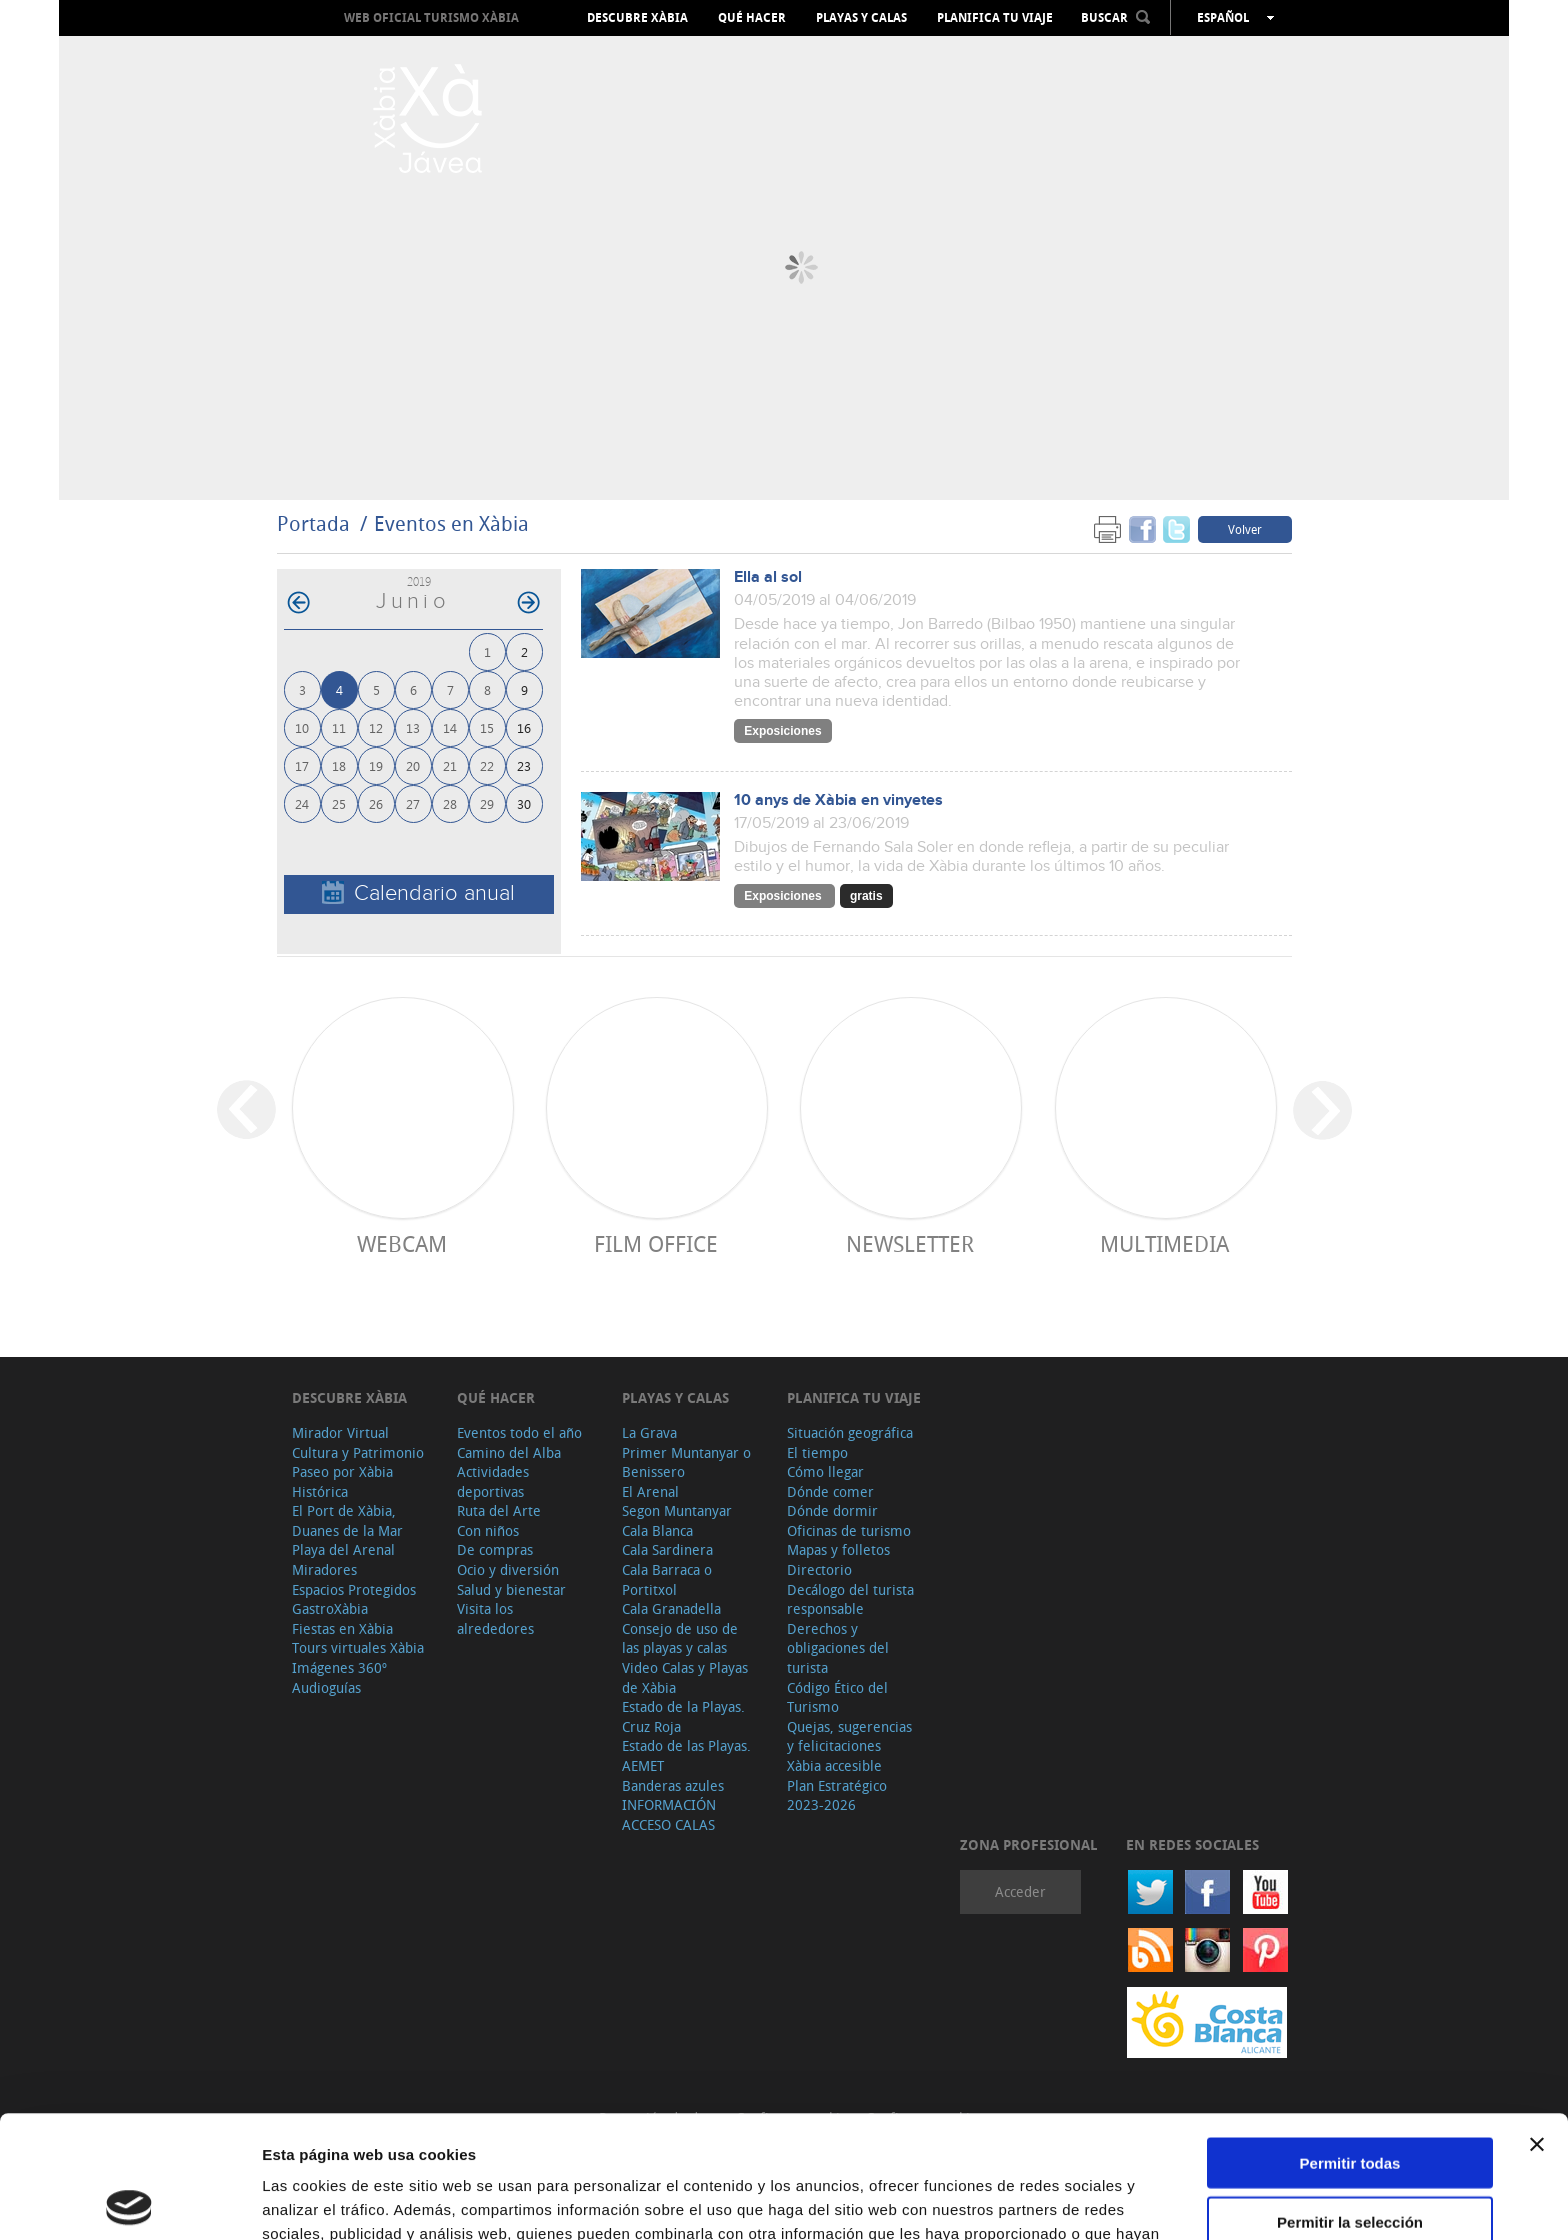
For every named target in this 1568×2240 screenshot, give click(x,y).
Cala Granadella (671, 1608)
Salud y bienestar (511, 1589)
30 (524, 803)
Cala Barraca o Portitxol (667, 1579)
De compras (495, 1549)
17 (302, 765)
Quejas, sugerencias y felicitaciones (849, 1736)
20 (413, 765)
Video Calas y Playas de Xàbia (685, 1677)
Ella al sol (768, 577)
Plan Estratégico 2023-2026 (837, 1795)
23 (524, 765)
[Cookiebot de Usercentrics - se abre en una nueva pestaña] (129, 2201)
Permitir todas (1350, 2040)
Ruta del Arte (499, 1510)
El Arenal (650, 1491)
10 (302, 727)
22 (487, 765)
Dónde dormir (832, 1510)
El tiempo (817, 1452)
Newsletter (910, 1243)
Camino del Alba (509, 1452)
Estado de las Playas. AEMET (686, 1755)
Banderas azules (673, 1785)
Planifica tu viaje (995, 18)
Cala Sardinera (667, 1549)
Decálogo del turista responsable (850, 1599)
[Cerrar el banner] (1537, 2022)
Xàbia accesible (834, 1765)
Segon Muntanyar (677, 1510)
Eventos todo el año (519, 1432)
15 (487, 727)
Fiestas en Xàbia (342, 1628)
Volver (1245, 529)
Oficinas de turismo (849, 1530)
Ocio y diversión (508, 1569)
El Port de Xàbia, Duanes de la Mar (347, 1520)
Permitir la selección (1350, 2099)
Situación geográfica (850, 1432)
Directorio (819, 1569)
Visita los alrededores (495, 1618)
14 (450, 727)
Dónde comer (830, 1491)
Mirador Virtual (340, 1432)
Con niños (488, 1530)
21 (450, 765)
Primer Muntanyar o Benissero (686, 1462)
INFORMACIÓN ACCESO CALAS (669, 1814)
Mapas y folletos (838, 1549)
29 (487, 803)
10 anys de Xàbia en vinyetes (838, 800)
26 (376, 803)
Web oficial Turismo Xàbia (431, 17)
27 (413, 803)
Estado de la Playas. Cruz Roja (683, 1716)
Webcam (402, 1243)
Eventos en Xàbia (451, 523)
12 (376, 727)
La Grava (649, 1432)
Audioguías (326, 1687)
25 (339, 803)
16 (524, 727)
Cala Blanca (657, 1530)
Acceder (1020, 1891)
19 (376, 765)
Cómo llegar (825, 1471)
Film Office (656, 1243)
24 (302, 803)
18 (339, 765)
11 (339, 727)
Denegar (1350, 2157)
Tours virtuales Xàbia (358, 1647)
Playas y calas (861, 18)
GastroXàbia (330, 1608)
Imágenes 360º (339, 1667)
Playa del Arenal (343, 1549)
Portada (313, 523)
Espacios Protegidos (354, 1589)
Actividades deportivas (493, 1481)
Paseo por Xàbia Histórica (342, 1481)
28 (450, 803)
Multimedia (1164, 1243)
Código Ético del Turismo (837, 1697)
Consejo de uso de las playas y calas (680, 1638)
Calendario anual (418, 893)
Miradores (324, 1569)
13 (413, 727)
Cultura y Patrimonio (358, 1452)
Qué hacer (752, 18)
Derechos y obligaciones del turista (838, 1648)
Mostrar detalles (1082, 2200)
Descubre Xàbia (637, 18)
